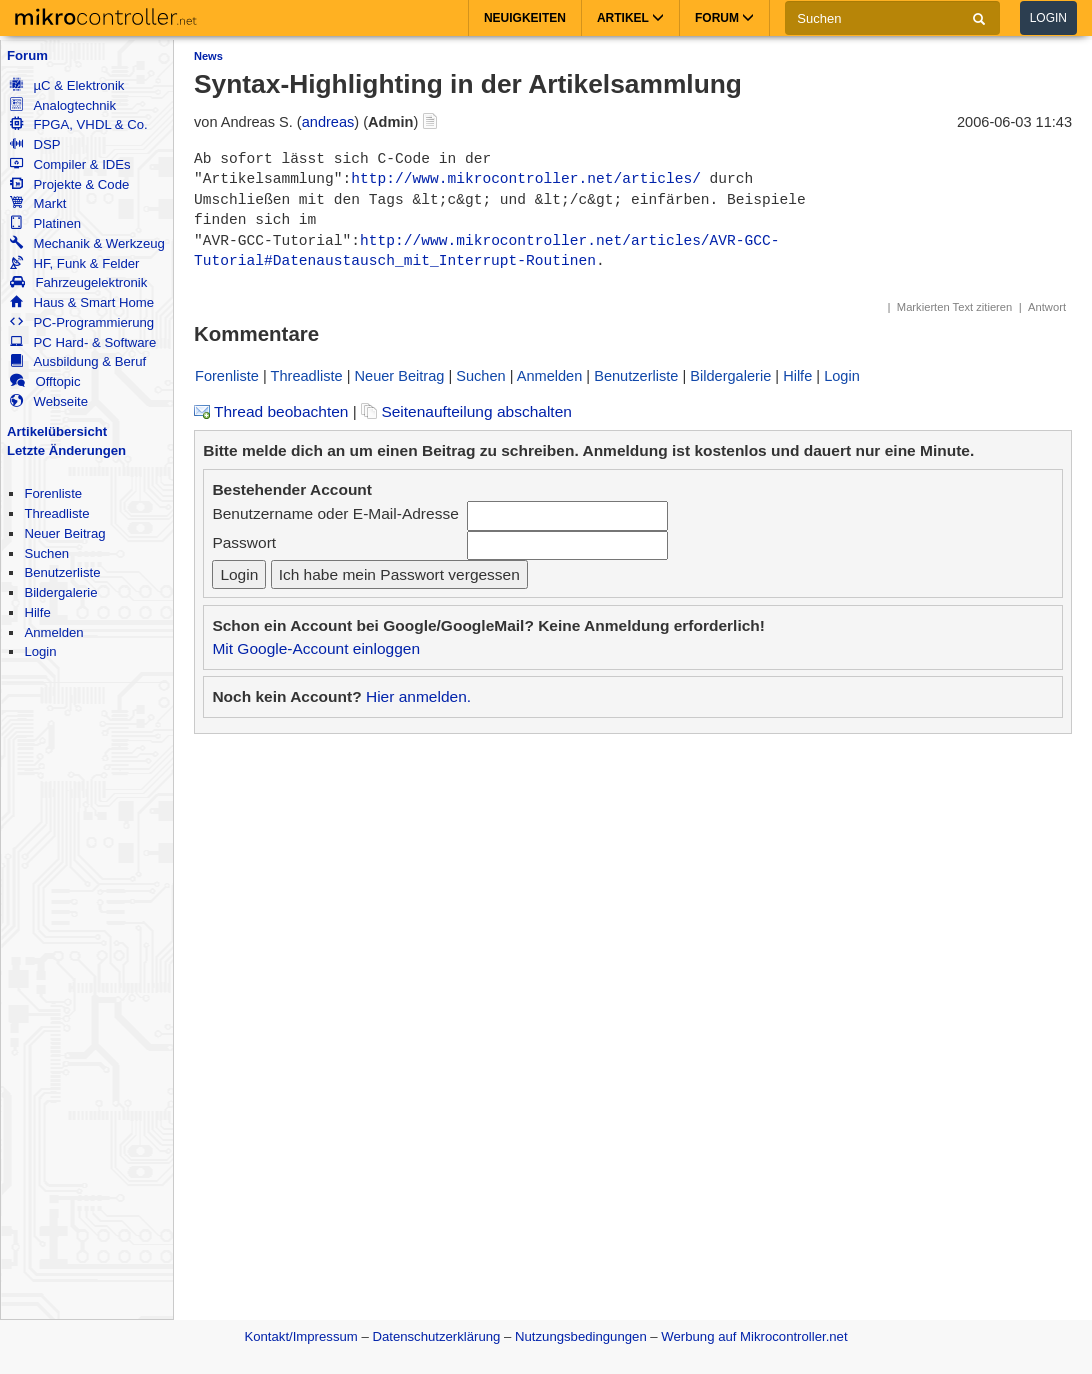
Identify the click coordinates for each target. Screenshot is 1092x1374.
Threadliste (56, 513)
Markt (38, 203)
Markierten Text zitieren (954, 307)
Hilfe (37, 612)
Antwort (1047, 307)
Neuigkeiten (525, 18)
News (208, 56)
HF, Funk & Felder (74, 263)
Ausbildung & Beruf (78, 361)
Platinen (45, 223)
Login (1048, 18)
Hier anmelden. (418, 696)
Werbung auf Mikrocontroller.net (754, 1336)
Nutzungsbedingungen (581, 1336)
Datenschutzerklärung (436, 1336)
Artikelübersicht (57, 431)
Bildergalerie (60, 592)
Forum (27, 55)
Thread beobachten (271, 411)
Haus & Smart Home (82, 302)
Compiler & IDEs (70, 164)
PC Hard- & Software (83, 342)
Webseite (49, 401)
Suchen (46, 553)
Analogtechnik (63, 105)
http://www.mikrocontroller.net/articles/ (526, 179)
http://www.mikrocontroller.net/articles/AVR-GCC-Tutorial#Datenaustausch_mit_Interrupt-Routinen (486, 251)
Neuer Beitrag (64, 533)
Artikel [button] (630, 18)
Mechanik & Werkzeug (87, 243)
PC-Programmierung (82, 322)
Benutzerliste (62, 572)
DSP (35, 144)
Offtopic (45, 381)
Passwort (244, 542)
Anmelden (53, 632)
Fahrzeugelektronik (78, 282)
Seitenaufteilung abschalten (466, 411)
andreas (328, 122)
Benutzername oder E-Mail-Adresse (335, 513)
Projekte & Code (69, 184)
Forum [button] (724, 18)
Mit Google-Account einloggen (316, 648)
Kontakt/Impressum (300, 1336)
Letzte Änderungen (66, 450)
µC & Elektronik (67, 85)
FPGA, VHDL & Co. (78, 124)
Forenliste (53, 493)
